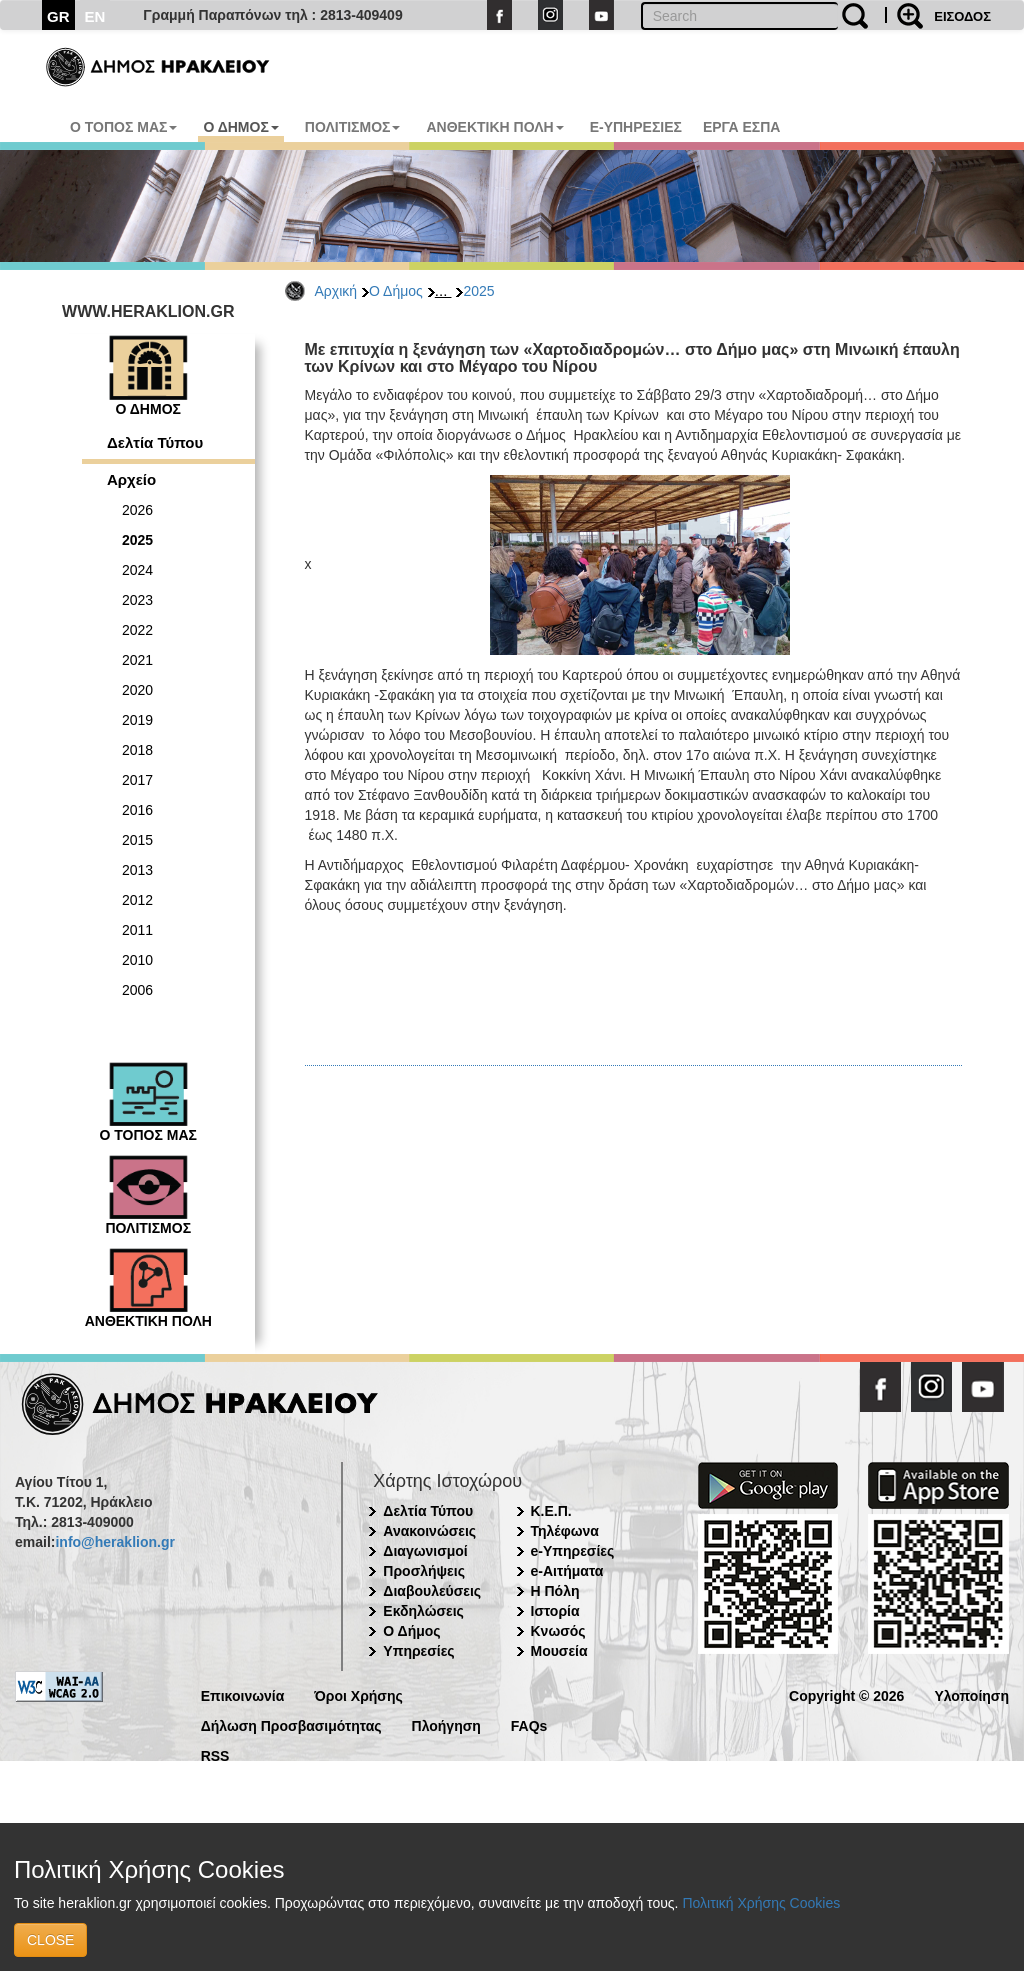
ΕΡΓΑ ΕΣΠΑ (742, 127)
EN (95, 16)
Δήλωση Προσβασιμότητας (291, 1724)
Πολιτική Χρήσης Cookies (761, 1903)
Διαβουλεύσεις (432, 1591)
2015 (137, 840)
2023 (137, 600)
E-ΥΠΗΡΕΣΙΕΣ (636, 127)
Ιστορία (555, 1611)
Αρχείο (131, 479)
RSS (215, 1754)
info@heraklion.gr (114, 1542)
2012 (137, 900)
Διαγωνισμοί (425, 1551)
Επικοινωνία (243, 1694)
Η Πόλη (555, 1591)
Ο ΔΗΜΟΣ (240, 127)
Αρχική (336, 291)
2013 (137, 870)
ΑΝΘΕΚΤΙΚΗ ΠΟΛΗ (494, 127)
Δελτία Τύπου (155, 442)
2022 (137, 630)
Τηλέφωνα (565, 1531)
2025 (478, 291)
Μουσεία (559, 1651)
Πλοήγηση (446, 1724)
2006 (137, 990)
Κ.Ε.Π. (551, 1511)
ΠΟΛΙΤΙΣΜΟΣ (353, 127)
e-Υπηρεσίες (573, 1551)
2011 (137, 930)
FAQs (529, 1724)
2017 (137, 780)
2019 (137, 720)
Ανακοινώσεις (429, 1531)
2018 (137, 750)
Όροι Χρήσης (358, 1694)
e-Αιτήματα (567, 1571)
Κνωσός (558, 1631)
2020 (137, 690)
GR (58, 16)
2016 (137, 810)
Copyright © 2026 (846, 1694)
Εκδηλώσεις (423, 1611)
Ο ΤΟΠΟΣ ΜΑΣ (123, 127)
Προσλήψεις (424, 1571)
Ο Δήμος (396, 291)
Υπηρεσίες (418, 1651)
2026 (137, 510)
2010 (137, 960)
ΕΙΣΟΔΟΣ (962, 16)
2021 (137, 660)
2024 (137, 570)
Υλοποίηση (971, 1694)
